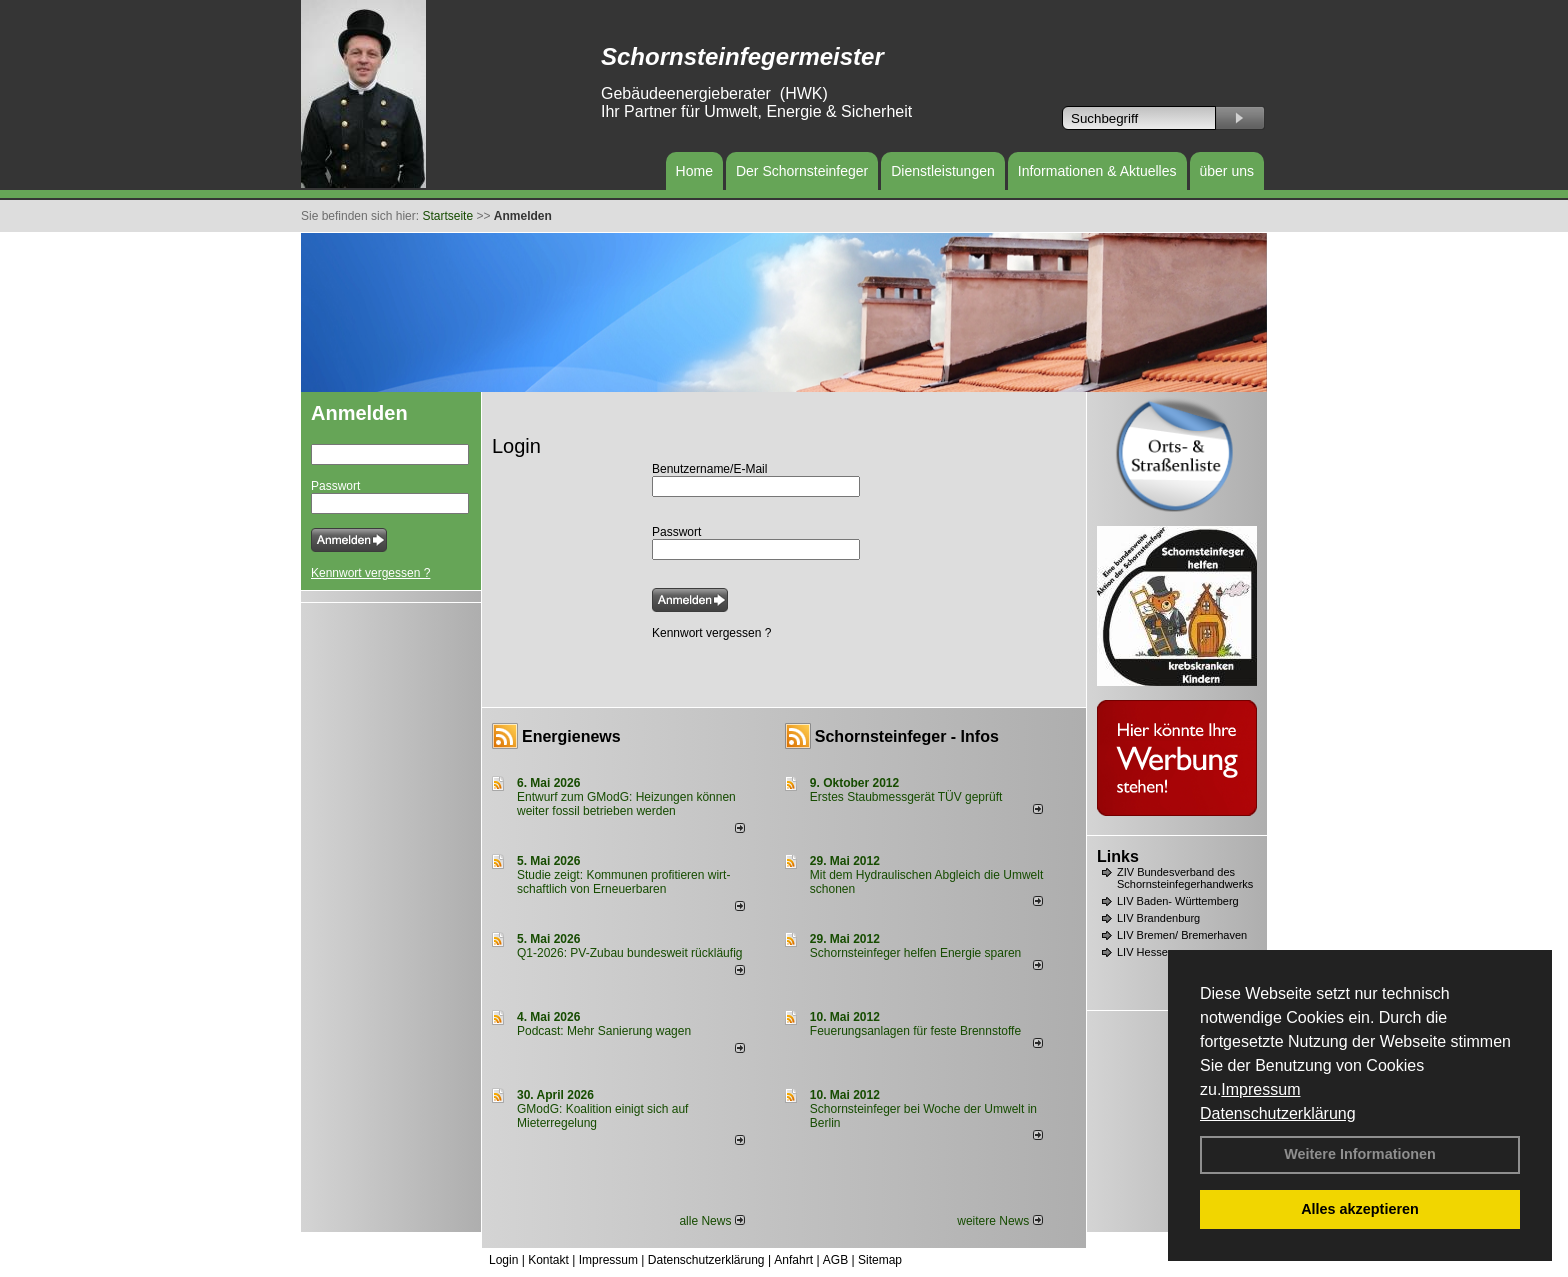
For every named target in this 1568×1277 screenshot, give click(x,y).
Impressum (1260, 1089)
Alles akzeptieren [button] (1360, 1209)
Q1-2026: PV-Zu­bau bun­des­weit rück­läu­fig (629, 953)
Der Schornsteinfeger (802, 171)
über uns (1227, 171)
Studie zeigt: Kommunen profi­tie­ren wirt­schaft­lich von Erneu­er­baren (623, 882)
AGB (835, 1260)
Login (503, 1260)
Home (694, 171)
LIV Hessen (1145, 952)
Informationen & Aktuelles (1097, 171)
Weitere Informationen (1360, 1154)
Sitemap (880, 1260)
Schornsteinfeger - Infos (907, 736)
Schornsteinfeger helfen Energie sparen (915, 953)
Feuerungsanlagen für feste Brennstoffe (915, 1031)
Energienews (571, 736)
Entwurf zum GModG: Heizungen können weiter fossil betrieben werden (626, 804)
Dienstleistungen (943, 171)
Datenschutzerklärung (1278, 1113)
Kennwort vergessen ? (370, 573)
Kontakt (548, 1260)
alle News (711, 1221)
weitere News (999, 1221)
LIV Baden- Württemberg (1178, 901)
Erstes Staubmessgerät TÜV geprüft (906, 797)
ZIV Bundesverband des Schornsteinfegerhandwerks (1185, 878)
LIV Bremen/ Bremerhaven (1182, 935)
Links (1118, 856)
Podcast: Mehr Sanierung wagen (604, 1031)
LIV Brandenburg (1158, 918)
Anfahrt (793, 1260)
